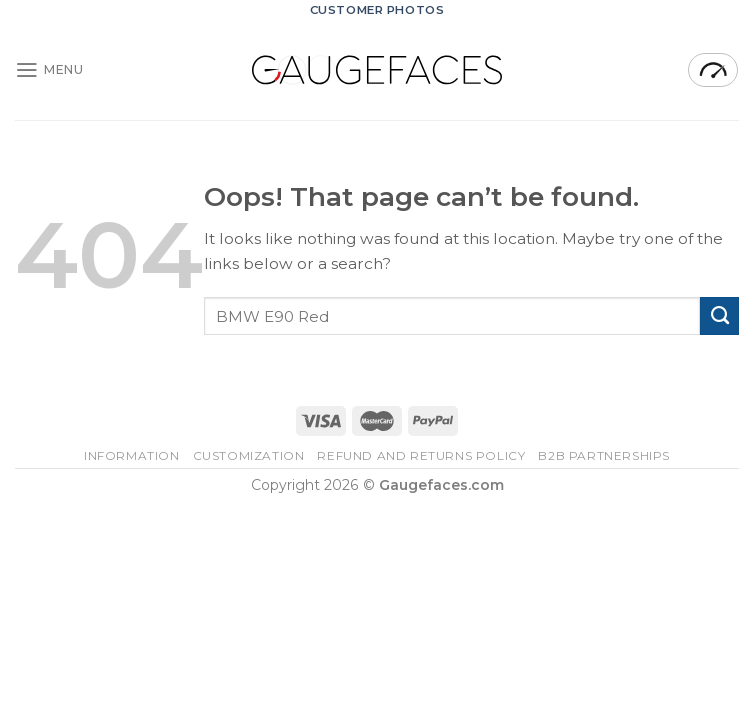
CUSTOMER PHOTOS (377, 10)
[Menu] (49, 70)
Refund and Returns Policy (421, 456)
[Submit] (719, 316)
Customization (249, 456)
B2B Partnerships (604, 456)
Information (132, 456)
